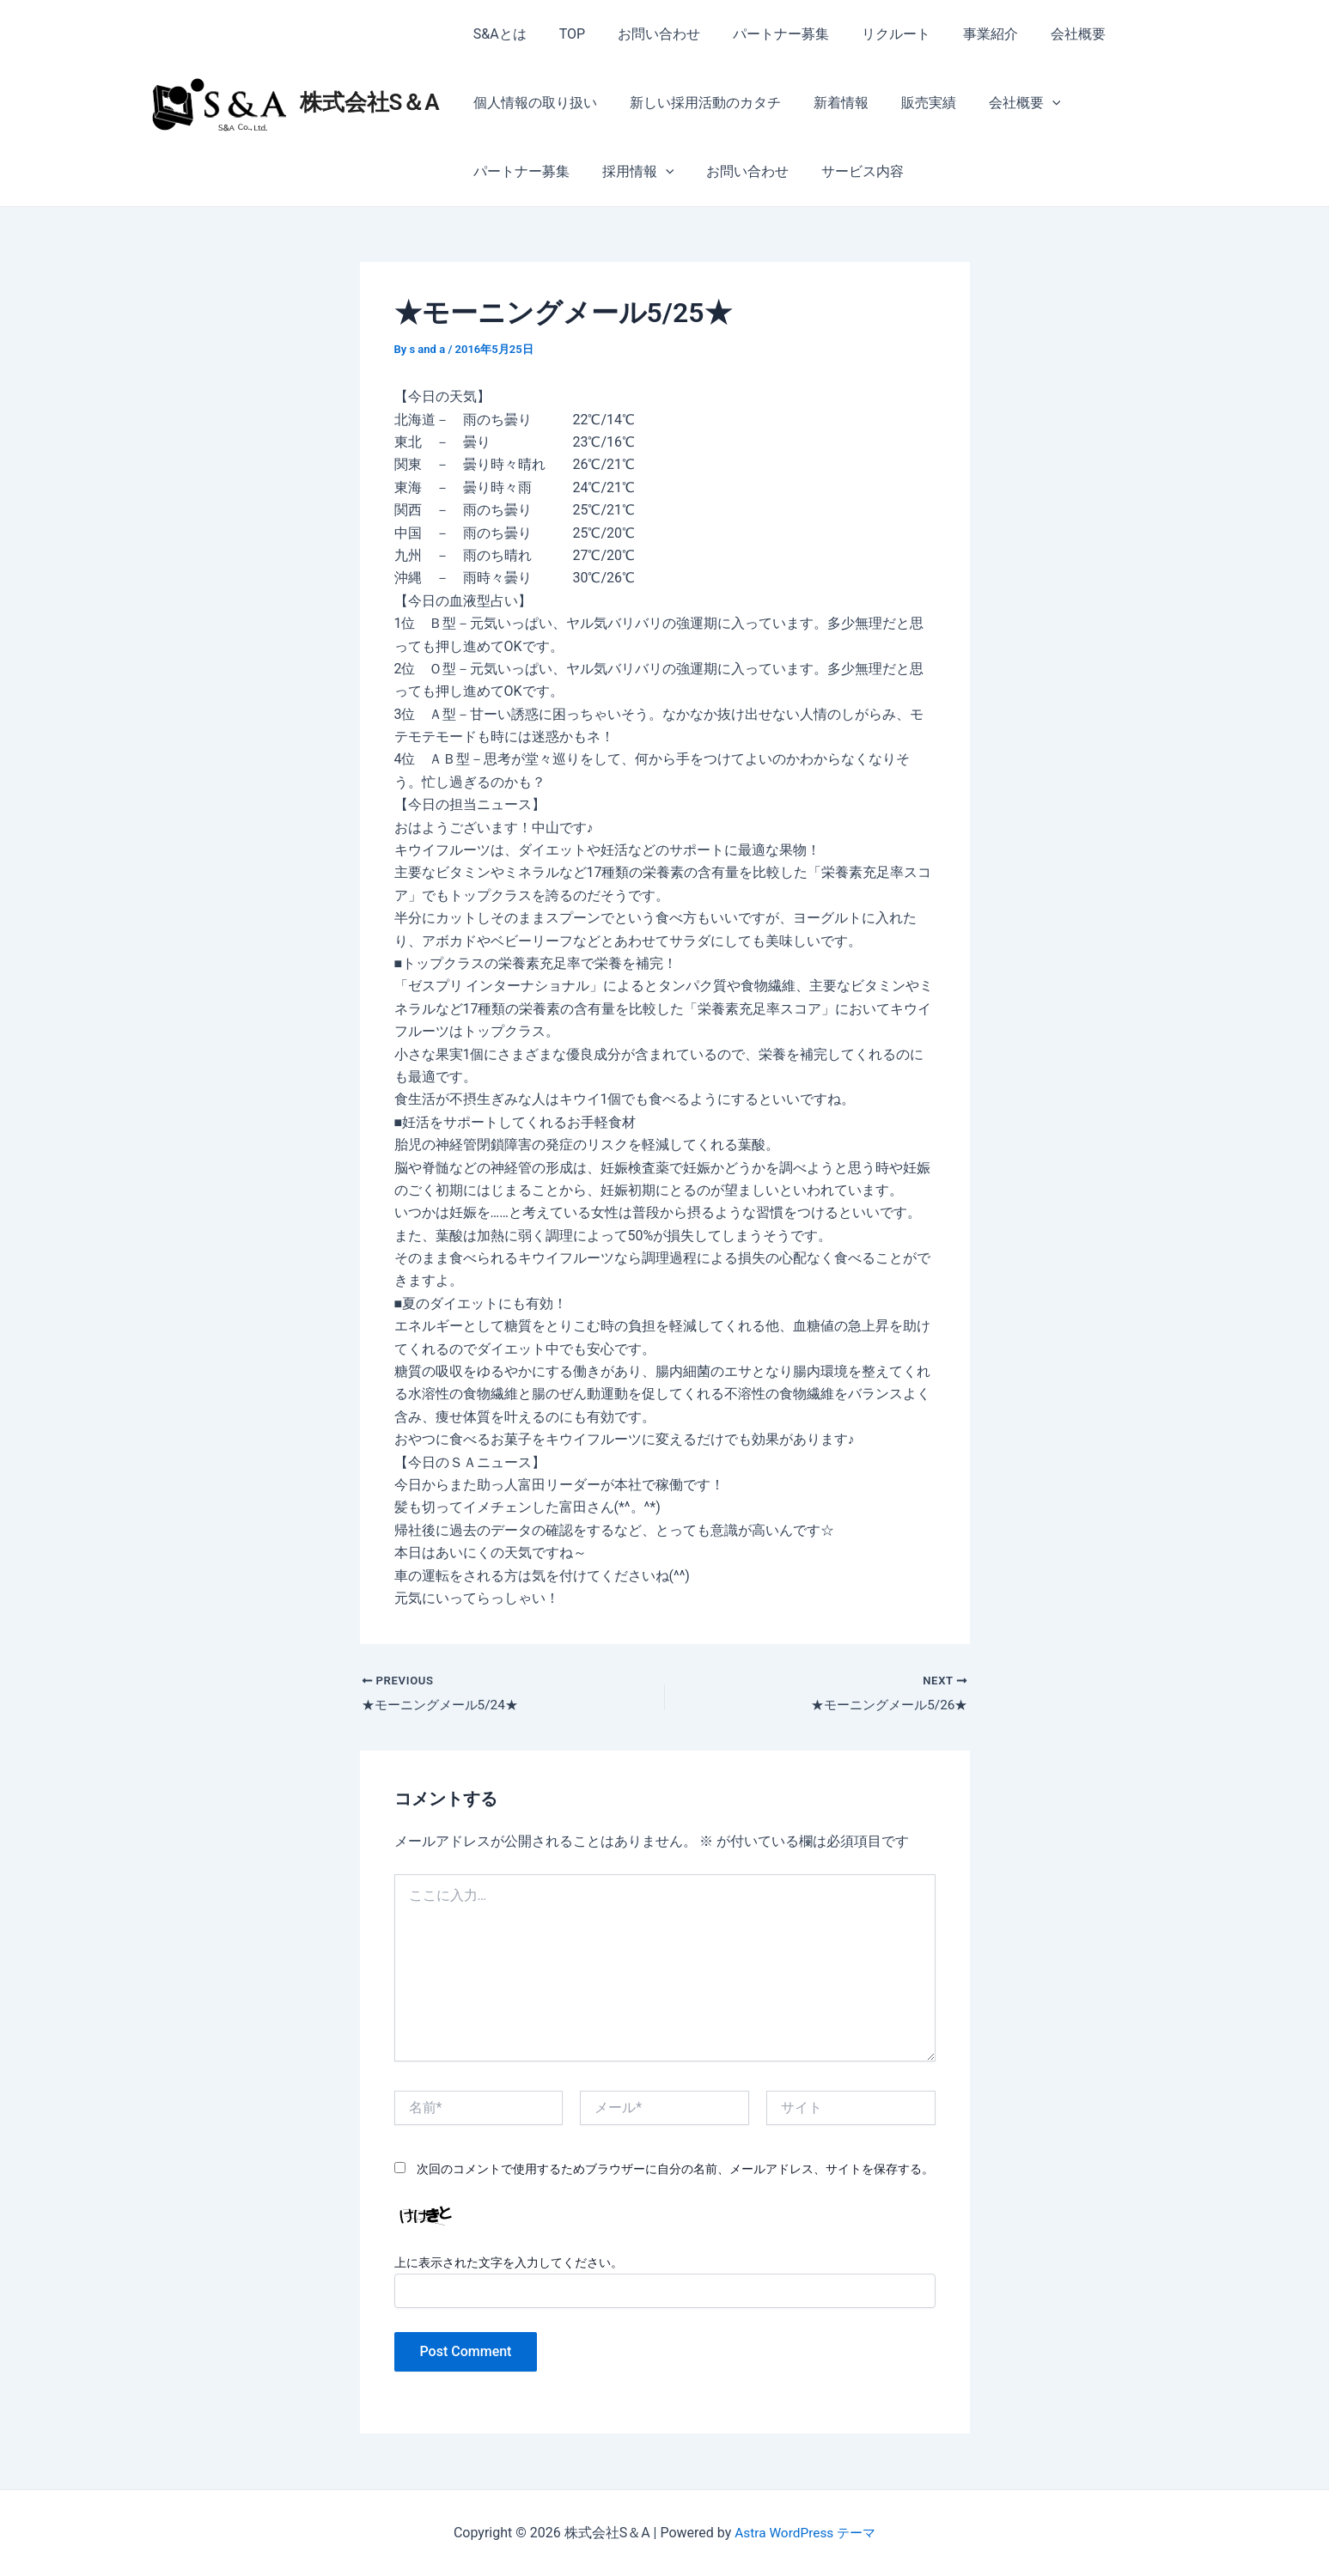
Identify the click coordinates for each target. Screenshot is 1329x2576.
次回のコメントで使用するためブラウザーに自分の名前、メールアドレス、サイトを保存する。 (675, 2170)
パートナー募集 (763, 34)
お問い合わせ (646, 34)
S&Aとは (497, 34)
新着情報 (828, 102)
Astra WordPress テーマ (804, 2532)
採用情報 (507, 171)
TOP (564, 34)
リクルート (872, 34)
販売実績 (910, 102)
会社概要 (1044, 34)
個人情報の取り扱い (532, 102)
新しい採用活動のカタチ (697, 102)
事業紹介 (962, 34)
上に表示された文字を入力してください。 (508, 2263)
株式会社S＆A (370, 102)
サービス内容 (721, 171)
